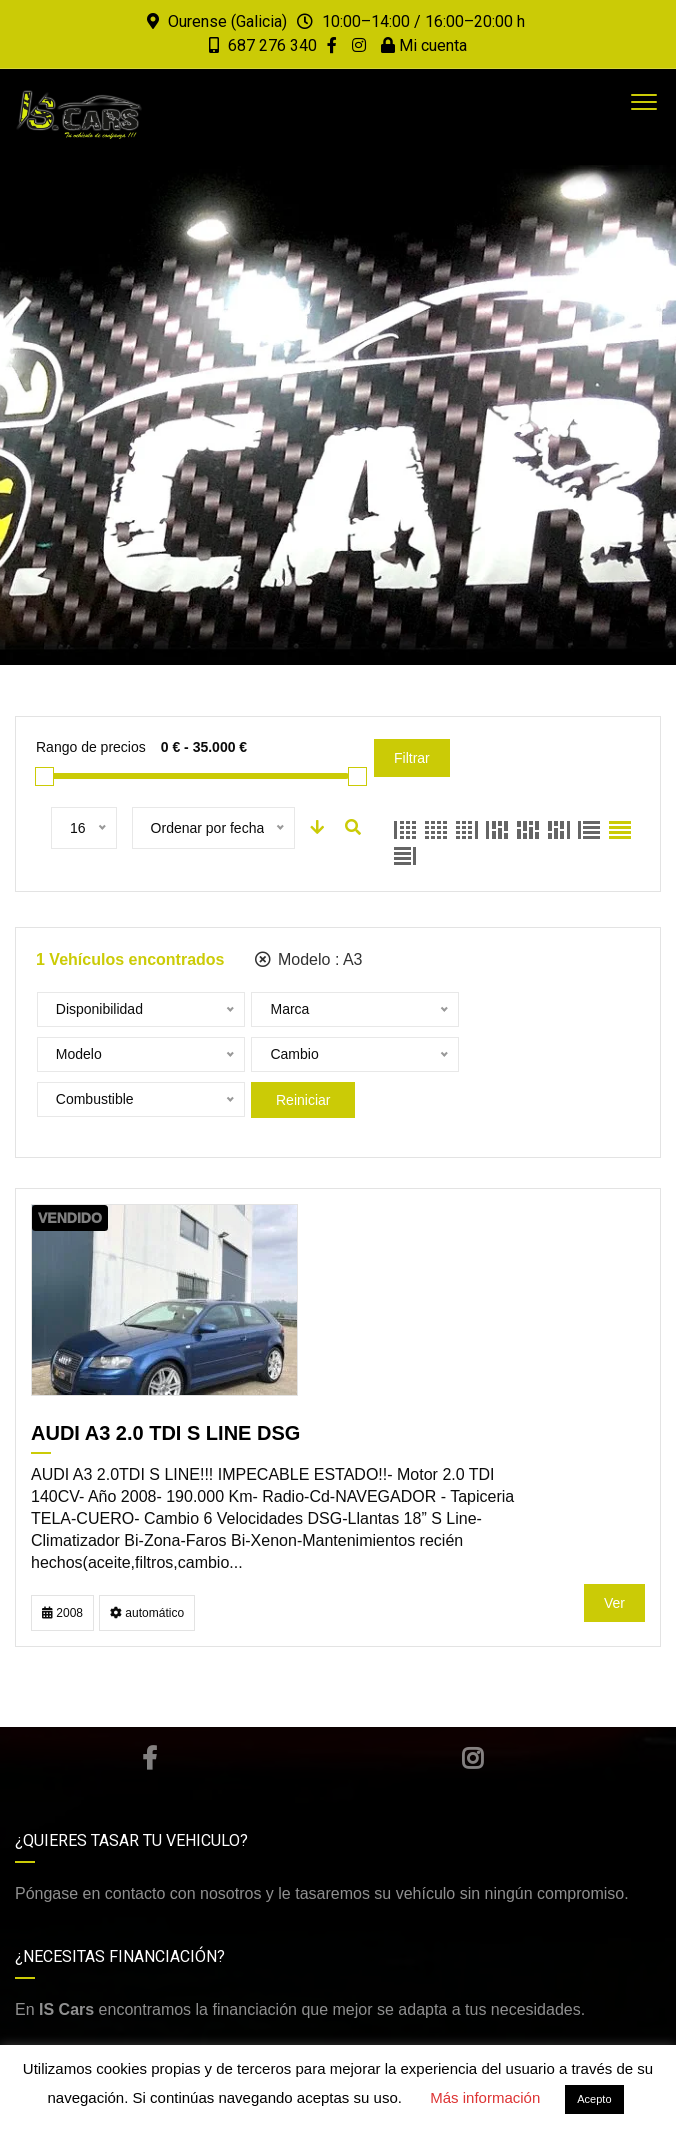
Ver (614, 1558)
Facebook (149, 1713)
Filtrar (412, 758)
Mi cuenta (424, 45)
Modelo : (309, 959)
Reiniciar (491, 1055)
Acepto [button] (594, 2099)
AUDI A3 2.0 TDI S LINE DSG (165, 1388)
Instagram (472, 1713)
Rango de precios (91, 747)
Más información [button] (485, 2097)
